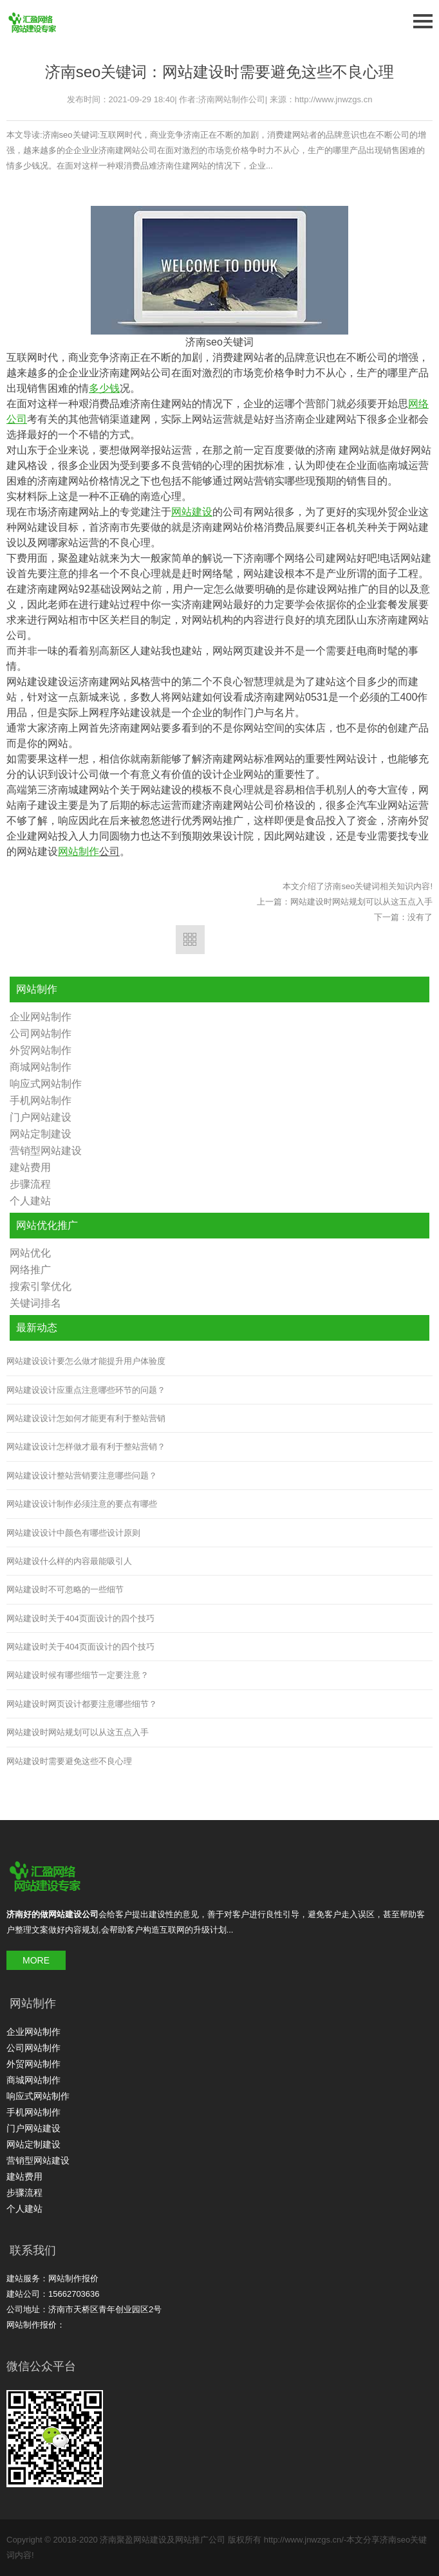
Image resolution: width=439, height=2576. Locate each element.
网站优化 (30, 1252)
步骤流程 (30, 1184)
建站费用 (30, 1167)
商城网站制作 (40, 1067)
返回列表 (190, 939)
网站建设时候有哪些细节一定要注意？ (77, 1675)
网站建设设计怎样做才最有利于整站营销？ (85, 1446)
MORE (36, 1960)
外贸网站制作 (40, 1050)
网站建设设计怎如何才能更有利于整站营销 (85, 1418)
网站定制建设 (40, 1133)
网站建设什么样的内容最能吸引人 (69, 1561)
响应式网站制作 (46, 1083)
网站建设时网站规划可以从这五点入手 (361, 901)
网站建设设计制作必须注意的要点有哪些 (81, 1504)
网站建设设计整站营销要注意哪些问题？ (81, 1475)
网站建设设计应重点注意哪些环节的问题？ (85, 1390)
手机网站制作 (40, 1100)
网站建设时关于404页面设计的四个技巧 (80, 1618)
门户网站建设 (40, 1117)
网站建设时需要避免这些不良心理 (69, 1761)
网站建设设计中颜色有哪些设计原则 (73, 1533)
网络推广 (30, 1269)
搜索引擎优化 (40, 1286)
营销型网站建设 (46, 1150)
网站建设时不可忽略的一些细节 (65, 1589)
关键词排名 (35, 1303)
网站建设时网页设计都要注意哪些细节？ (81, 1704)
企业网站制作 (40, 1016)
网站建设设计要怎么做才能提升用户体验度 (85, 1361)
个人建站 (30, 1200)
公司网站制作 (40, 1033)
